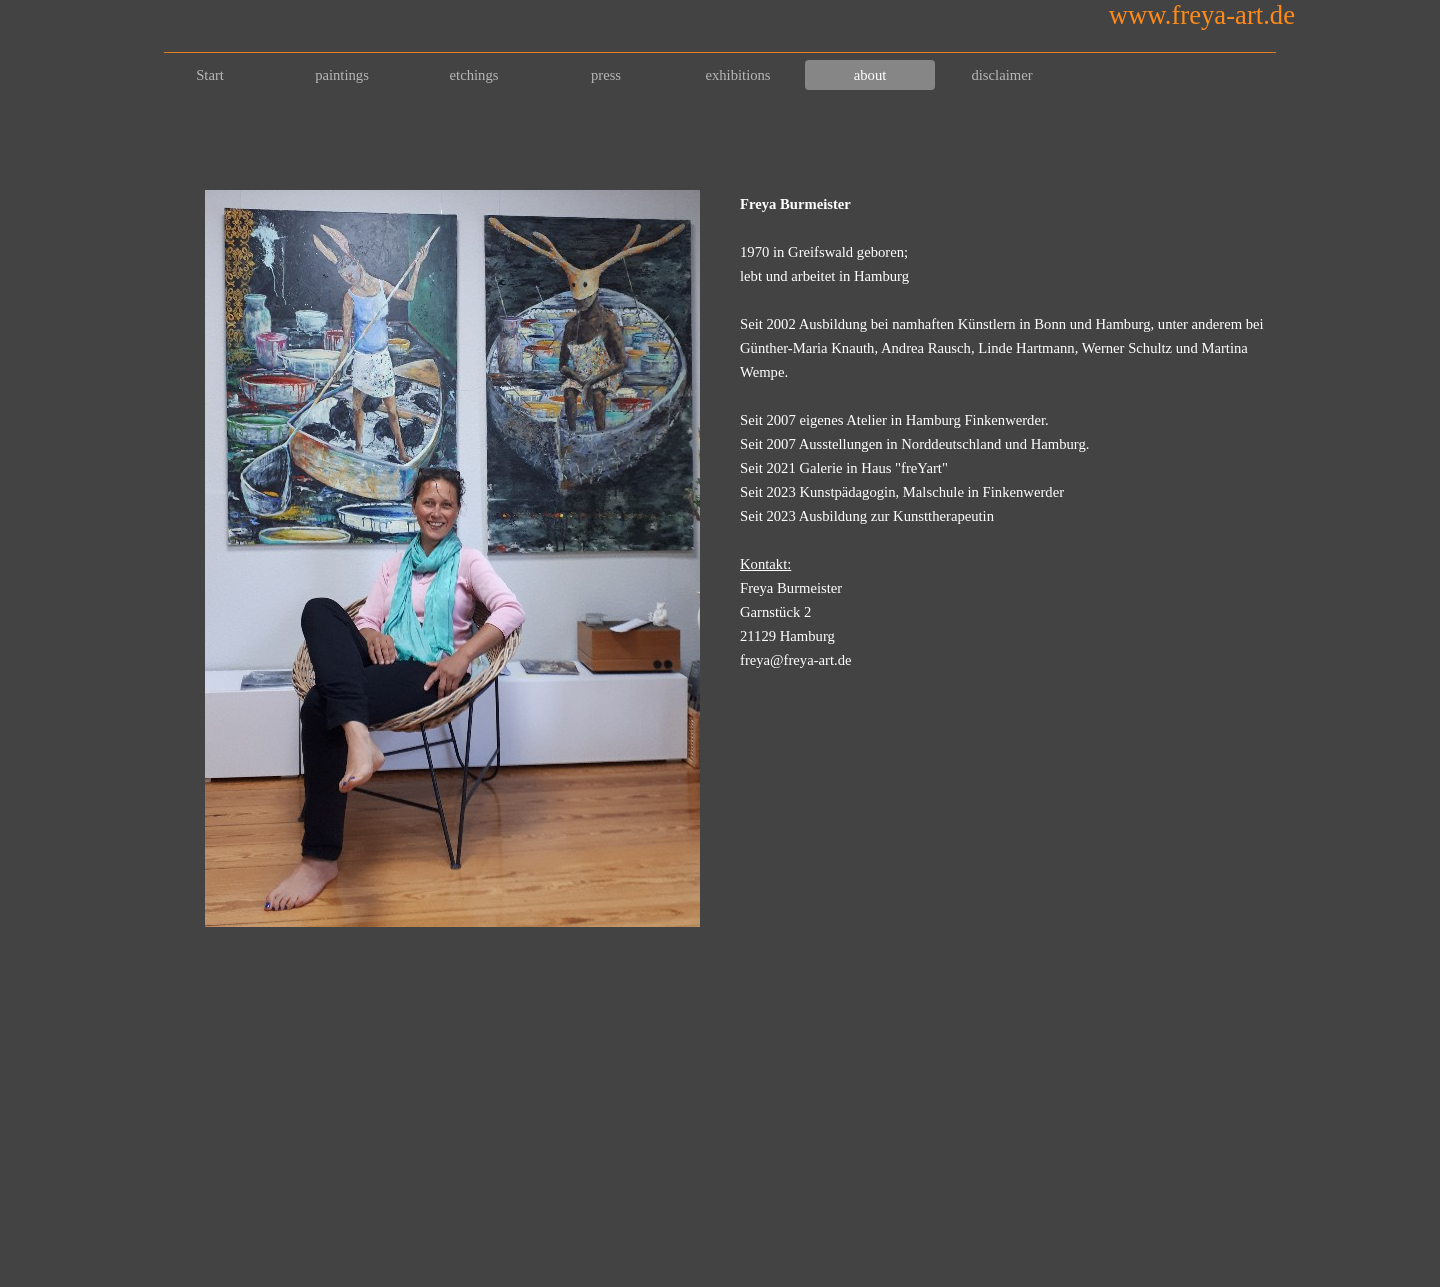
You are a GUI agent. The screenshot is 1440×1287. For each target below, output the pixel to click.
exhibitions (737, 75)
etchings (474, 75)
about (870, 75)
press (606, 75)
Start (210, 75)
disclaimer (1001, 75)
